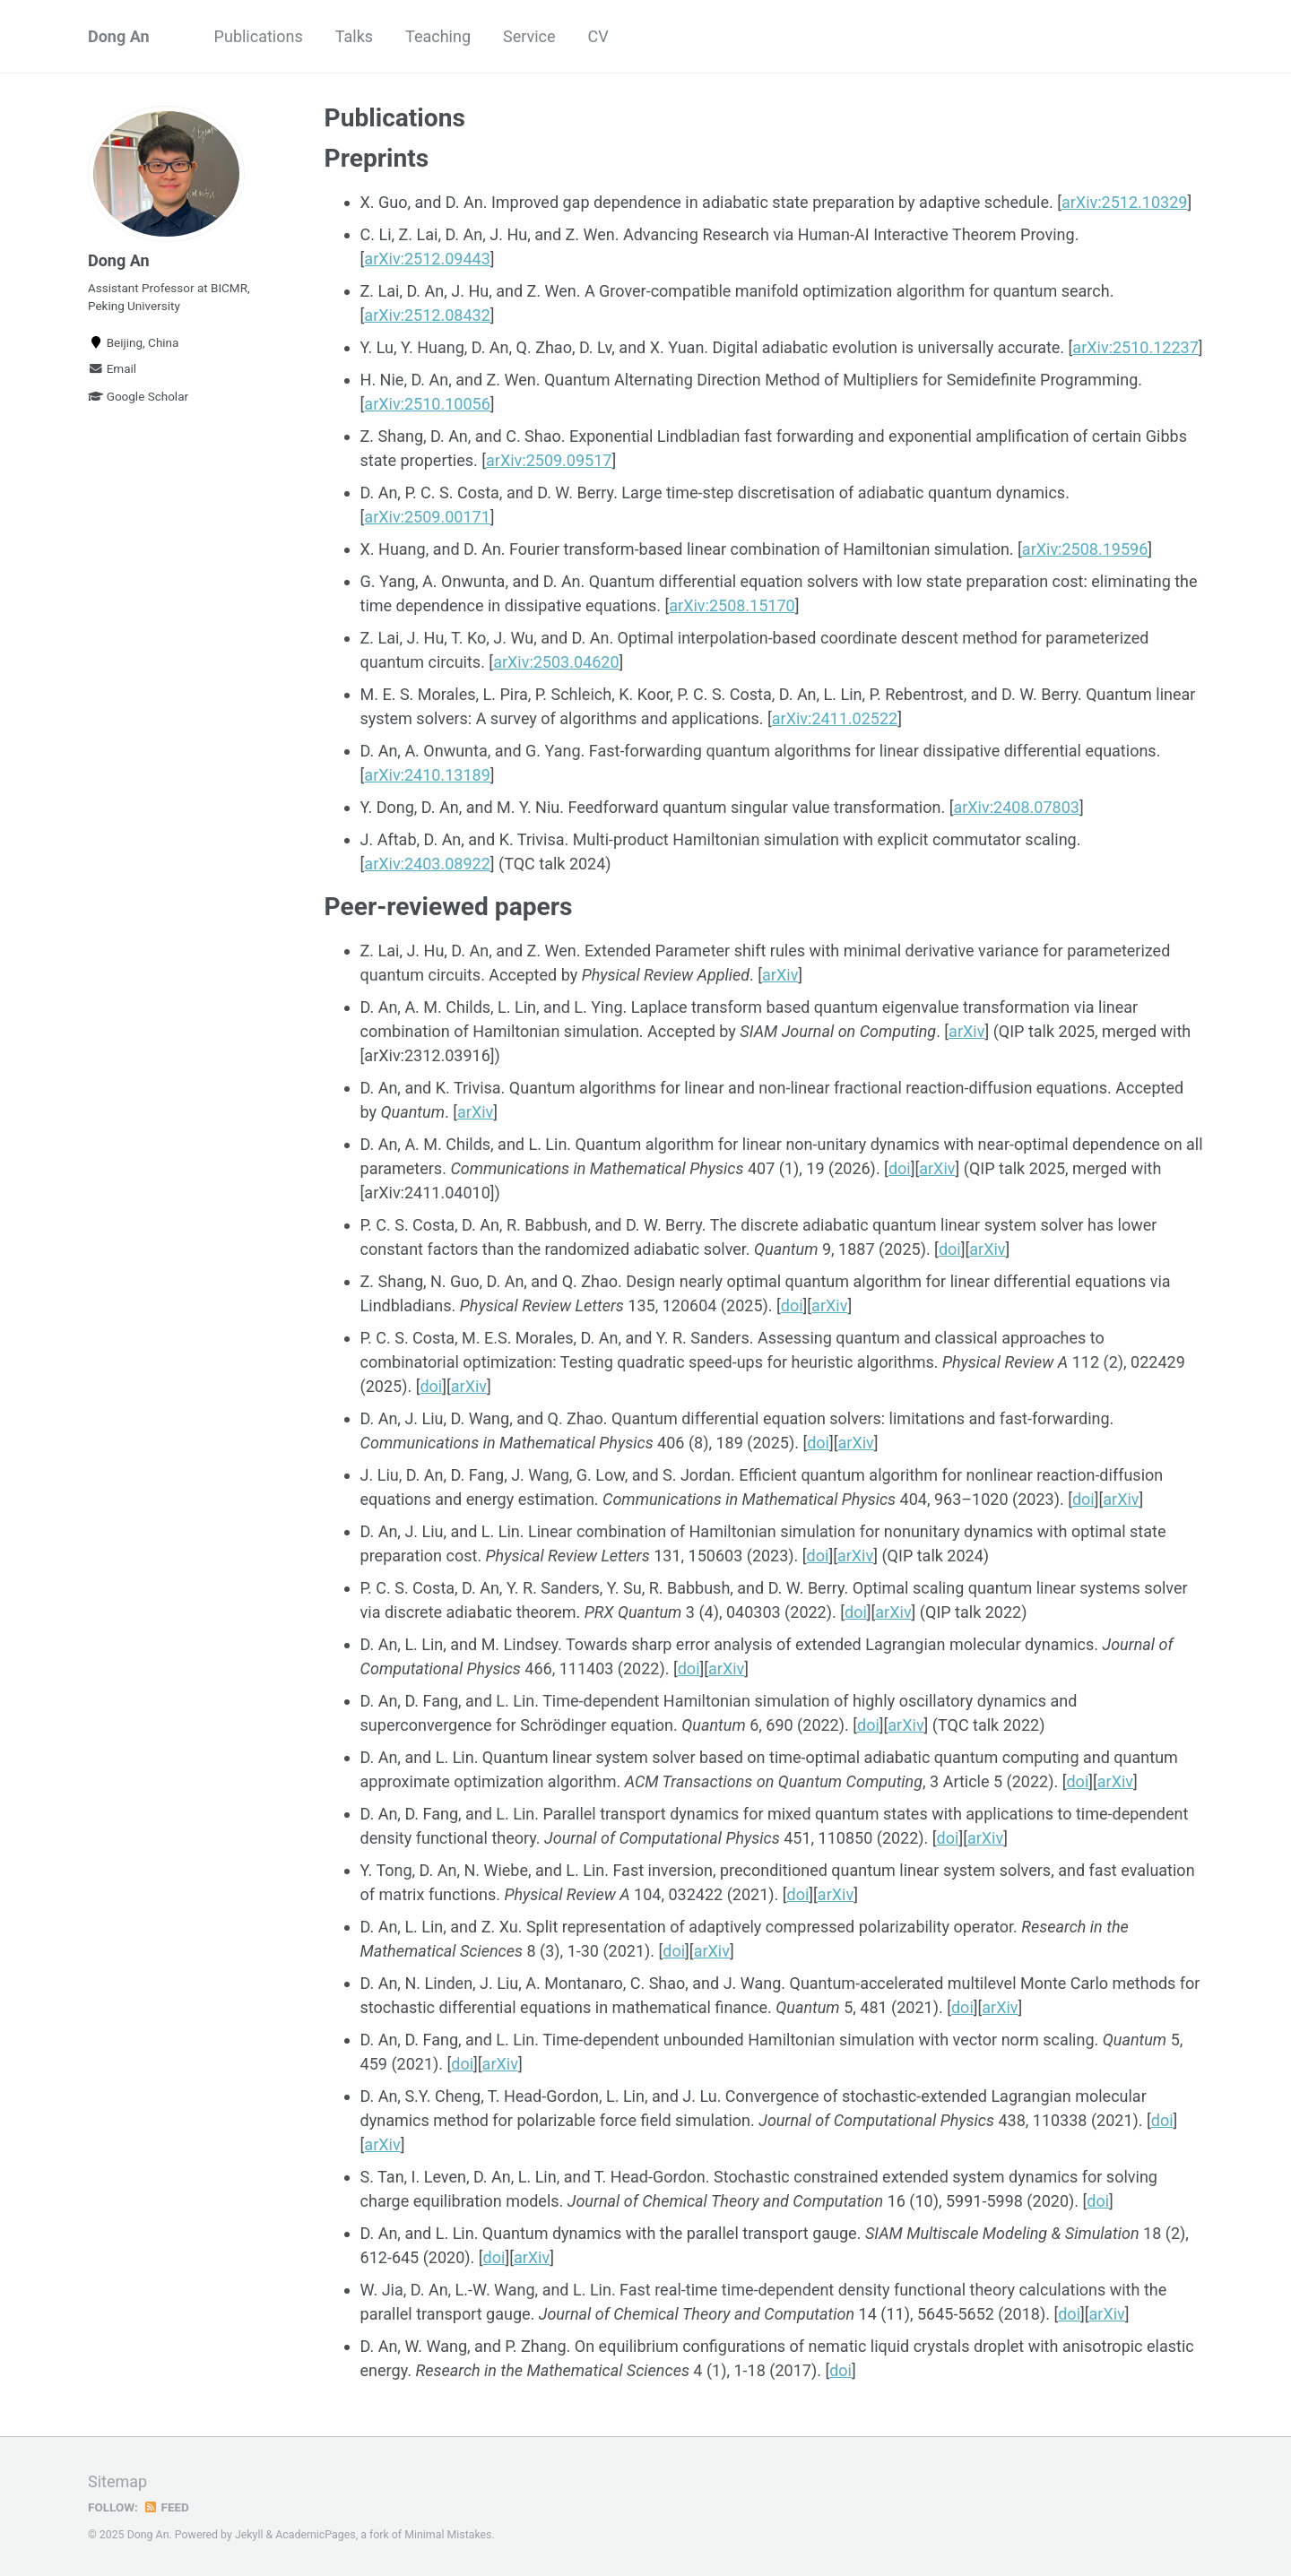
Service (529, 36)
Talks (354, 36)
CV (598, 36)
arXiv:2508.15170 (731, 605)
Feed (166, 2507)
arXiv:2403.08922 (427, 863)
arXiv (780, 974)
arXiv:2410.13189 (427, 774)
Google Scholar (138, 396)
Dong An (119, 36)
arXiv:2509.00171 (427, 516)
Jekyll (249, 2534)
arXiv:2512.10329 (1124, 202)
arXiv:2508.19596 (1085, 549)
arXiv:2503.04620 (556, 662)
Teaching (438, 36)
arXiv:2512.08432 (427, 315)
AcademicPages (315, 2534)
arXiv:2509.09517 (548, 460)
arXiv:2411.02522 (834, 718)
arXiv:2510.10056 (427, 403)
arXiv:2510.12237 (1135, 347)
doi (899, 1168)
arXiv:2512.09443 (427, 258)
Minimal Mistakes (447, 2534)
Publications (258, 36)
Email (112, 368)
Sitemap (117, 2481)
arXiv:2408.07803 (1016, 807)
